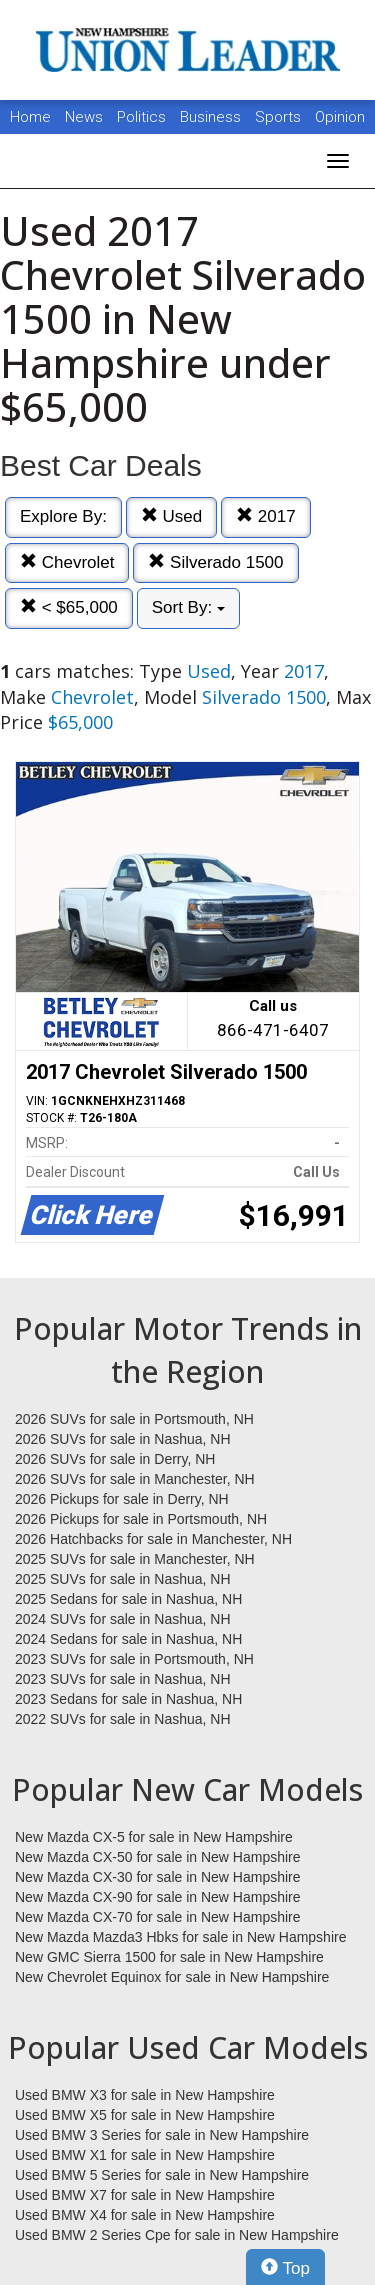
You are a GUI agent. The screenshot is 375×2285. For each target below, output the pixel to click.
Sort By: (188, 607)
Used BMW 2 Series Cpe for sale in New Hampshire (177, 2235)
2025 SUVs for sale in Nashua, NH (123, 1579)
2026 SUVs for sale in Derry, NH (115, 1459)
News (84, 117)
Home (30, 117)
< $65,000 (69, 607)
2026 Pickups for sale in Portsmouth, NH (141, 1519)
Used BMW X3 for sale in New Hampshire (145, 2095)
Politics (141, 117)
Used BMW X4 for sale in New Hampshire (145, 2215)
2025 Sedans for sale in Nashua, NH (128, 1599)
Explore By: (63, 516)
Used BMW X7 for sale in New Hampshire (145, 2195)
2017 (266, 516)
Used (171, 516)
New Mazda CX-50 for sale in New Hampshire (158, 1857)
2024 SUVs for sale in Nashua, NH (123, 1619)
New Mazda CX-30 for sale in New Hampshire (158, 1877)
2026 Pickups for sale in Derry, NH (122, 1499)
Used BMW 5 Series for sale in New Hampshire (162, 2175)
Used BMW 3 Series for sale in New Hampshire (162, 2135)
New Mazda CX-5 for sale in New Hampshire (154, 1837)
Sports (280, 117)
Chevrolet (67, 562)
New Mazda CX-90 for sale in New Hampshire (158, 1897)
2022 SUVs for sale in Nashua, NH (123, 1719)
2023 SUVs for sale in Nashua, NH (123, 1679)
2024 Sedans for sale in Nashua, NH (128, 1639)
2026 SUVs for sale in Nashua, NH (123, 1439)
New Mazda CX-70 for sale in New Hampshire (158, 1917)
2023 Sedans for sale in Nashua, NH (128, 1699)
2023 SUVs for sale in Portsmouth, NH (134, 1659)
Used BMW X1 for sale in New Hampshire (145, 2155)
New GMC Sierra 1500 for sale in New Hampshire (169, 1957)
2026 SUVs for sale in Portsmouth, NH (134, 1419)
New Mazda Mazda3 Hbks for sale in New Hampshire (180, 1937)
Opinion (340, 117)
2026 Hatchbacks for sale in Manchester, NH (153, 1539)
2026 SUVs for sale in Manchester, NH (135, 1479)
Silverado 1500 (215, 562)
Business (212, 117)
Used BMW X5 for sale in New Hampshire (145, 2115)
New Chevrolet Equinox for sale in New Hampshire (172, 1977)
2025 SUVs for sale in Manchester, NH (135, 1559)
